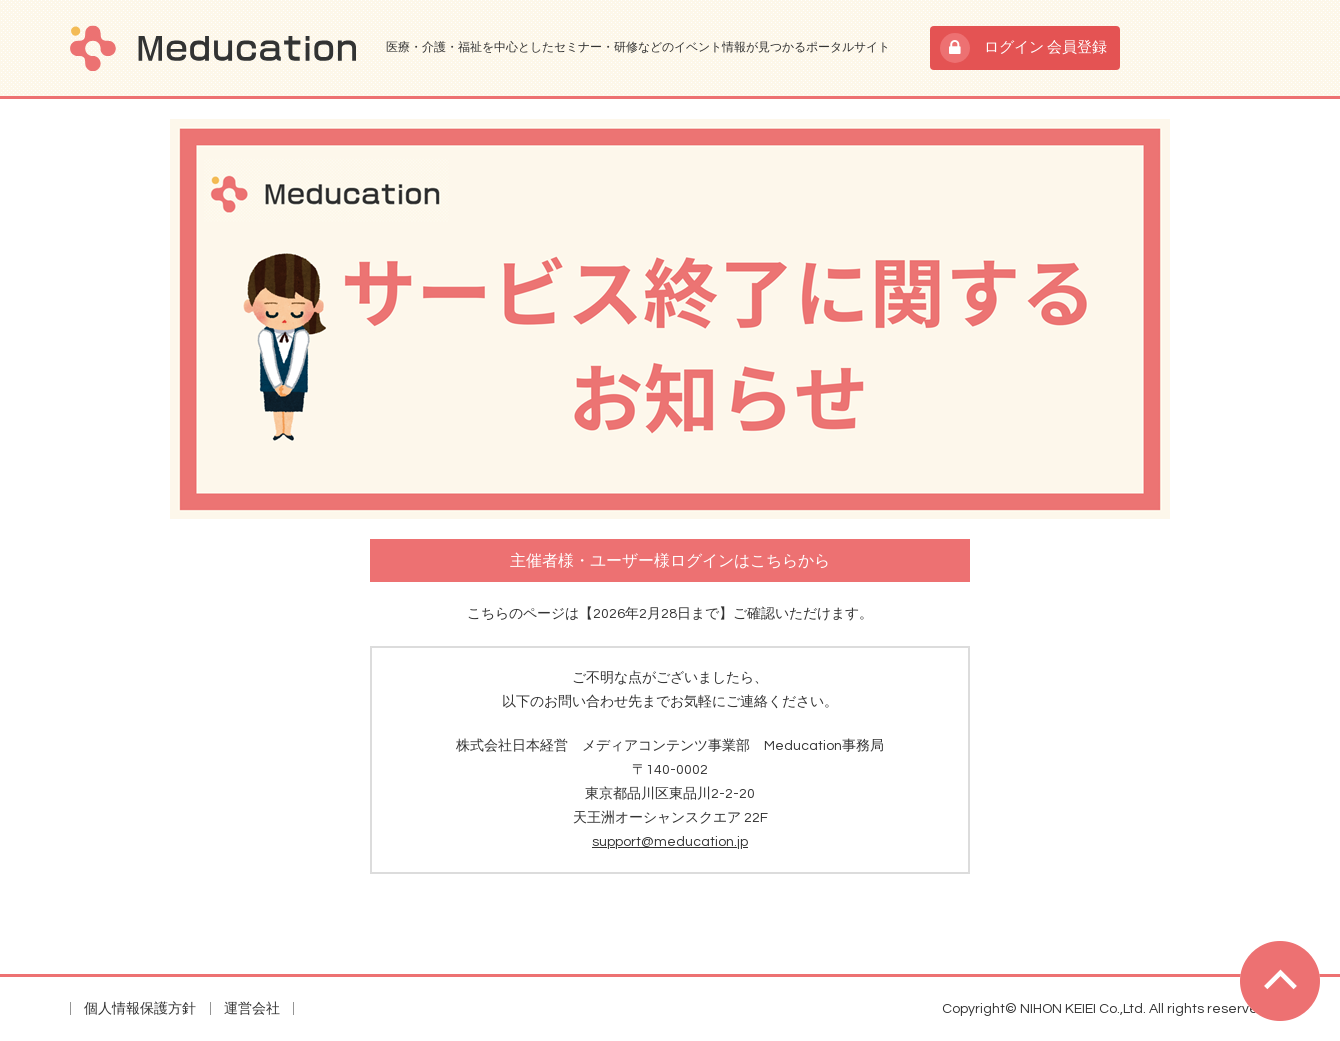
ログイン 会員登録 (1045, 47)
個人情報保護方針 (140, 1009)
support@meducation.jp (670, 842)
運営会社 (252, 1009)
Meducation (213, 48)
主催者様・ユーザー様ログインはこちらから (670, 561)
